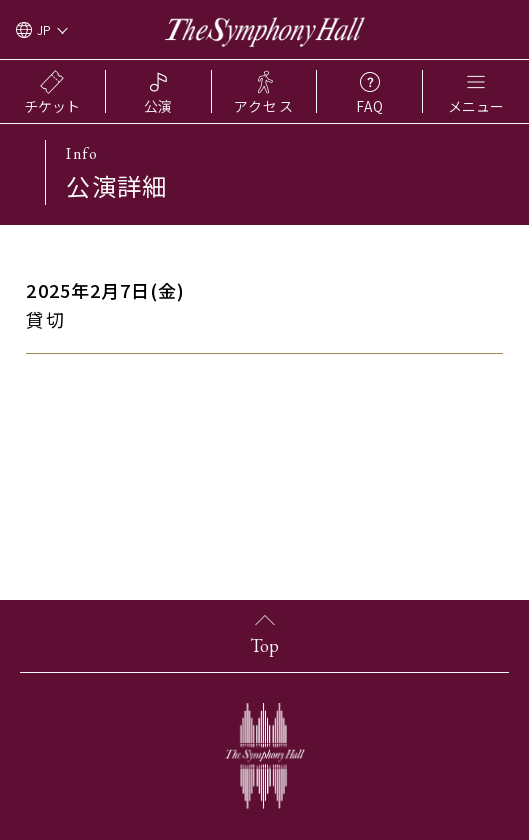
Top (264, 645)
